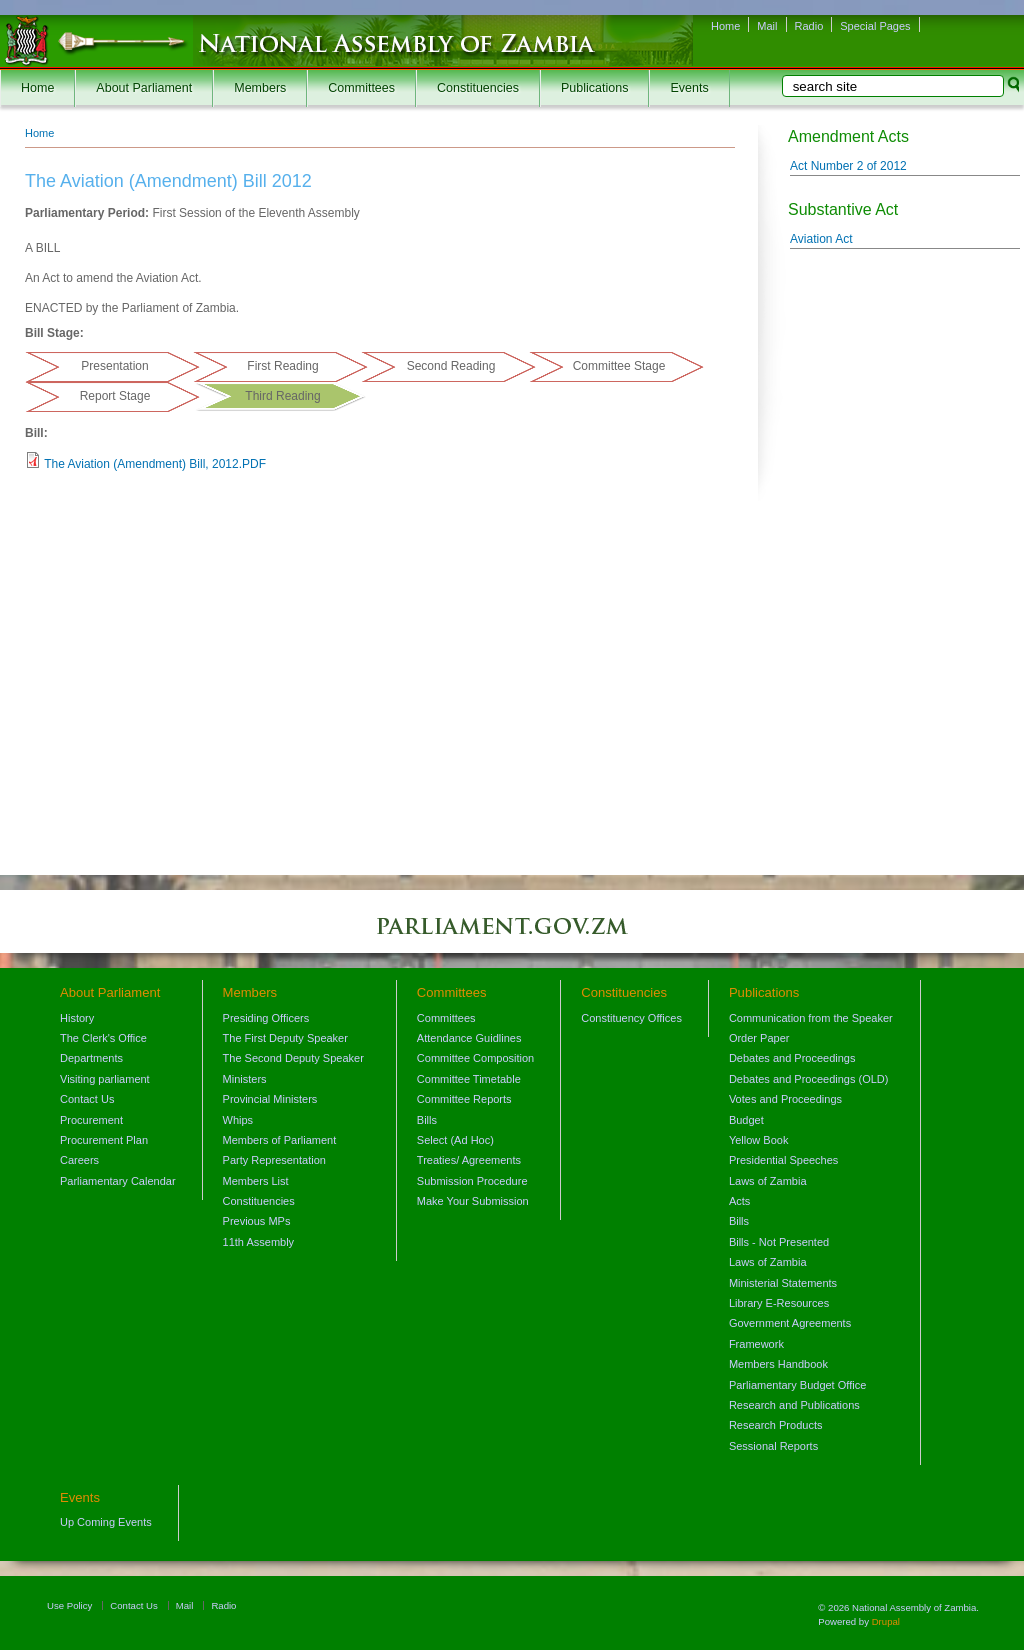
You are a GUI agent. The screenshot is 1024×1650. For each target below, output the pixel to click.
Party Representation (274, 1160)
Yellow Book (759, 1140)
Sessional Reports (773, 1446)
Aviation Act (821, 239)
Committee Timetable (469, 1079)
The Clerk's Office (103, 1038)
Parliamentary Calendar (118, 1181)
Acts (739, 1201)
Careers (79, 1160)
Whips (238, 1120)
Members (260, 88)
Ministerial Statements (783, 1283)
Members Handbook (778, 1364)
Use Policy (69, 1605)
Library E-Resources (779, 1303)
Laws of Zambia (768, 1181)
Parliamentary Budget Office (797, 1385)
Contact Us (87, 1099)
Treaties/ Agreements (469, 1160)
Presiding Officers (266, 1018)
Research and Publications (794, 1405)
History (77, 1018)
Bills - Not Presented (779, 1242)
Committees (361, 88)
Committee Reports (464, 1099)
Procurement (91, 1120)
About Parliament (144, 88)
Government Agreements (790, 1323)
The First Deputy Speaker (285, 1038)
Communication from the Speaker (811, 1018)
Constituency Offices (631, 1018)
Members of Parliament (280, 1140)
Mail (767, 26)
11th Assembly (259, 1242)
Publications (594, 88)
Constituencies (478, 88)
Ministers (245, 1079)
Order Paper (759, 1038)
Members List (256, 1181)
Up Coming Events (106, 1522)
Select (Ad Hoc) (455, 1140)
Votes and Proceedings (785, 1099)
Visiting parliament (105, 1079)
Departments (91, 1058)
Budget (746, 1120)
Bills (427, 1120)
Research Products (776, 1425)
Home (725, 26)
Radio (809, 26)
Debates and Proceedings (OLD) (809, 1079)
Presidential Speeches (783, 1160)
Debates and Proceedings (792, 1058)
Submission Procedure (472, 1181)
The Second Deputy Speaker (293, 1058)
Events (689, 88)
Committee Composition (475, 1058)
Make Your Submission (473, 1201)
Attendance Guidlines (469, 1038)
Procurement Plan (104, 1140)
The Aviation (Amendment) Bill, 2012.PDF (155, 464)
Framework (756, 1344)
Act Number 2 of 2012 (848, 166)
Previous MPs (257, 1221)
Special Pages (875, 26)
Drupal (886, 1621)
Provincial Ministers (270, 1099)
